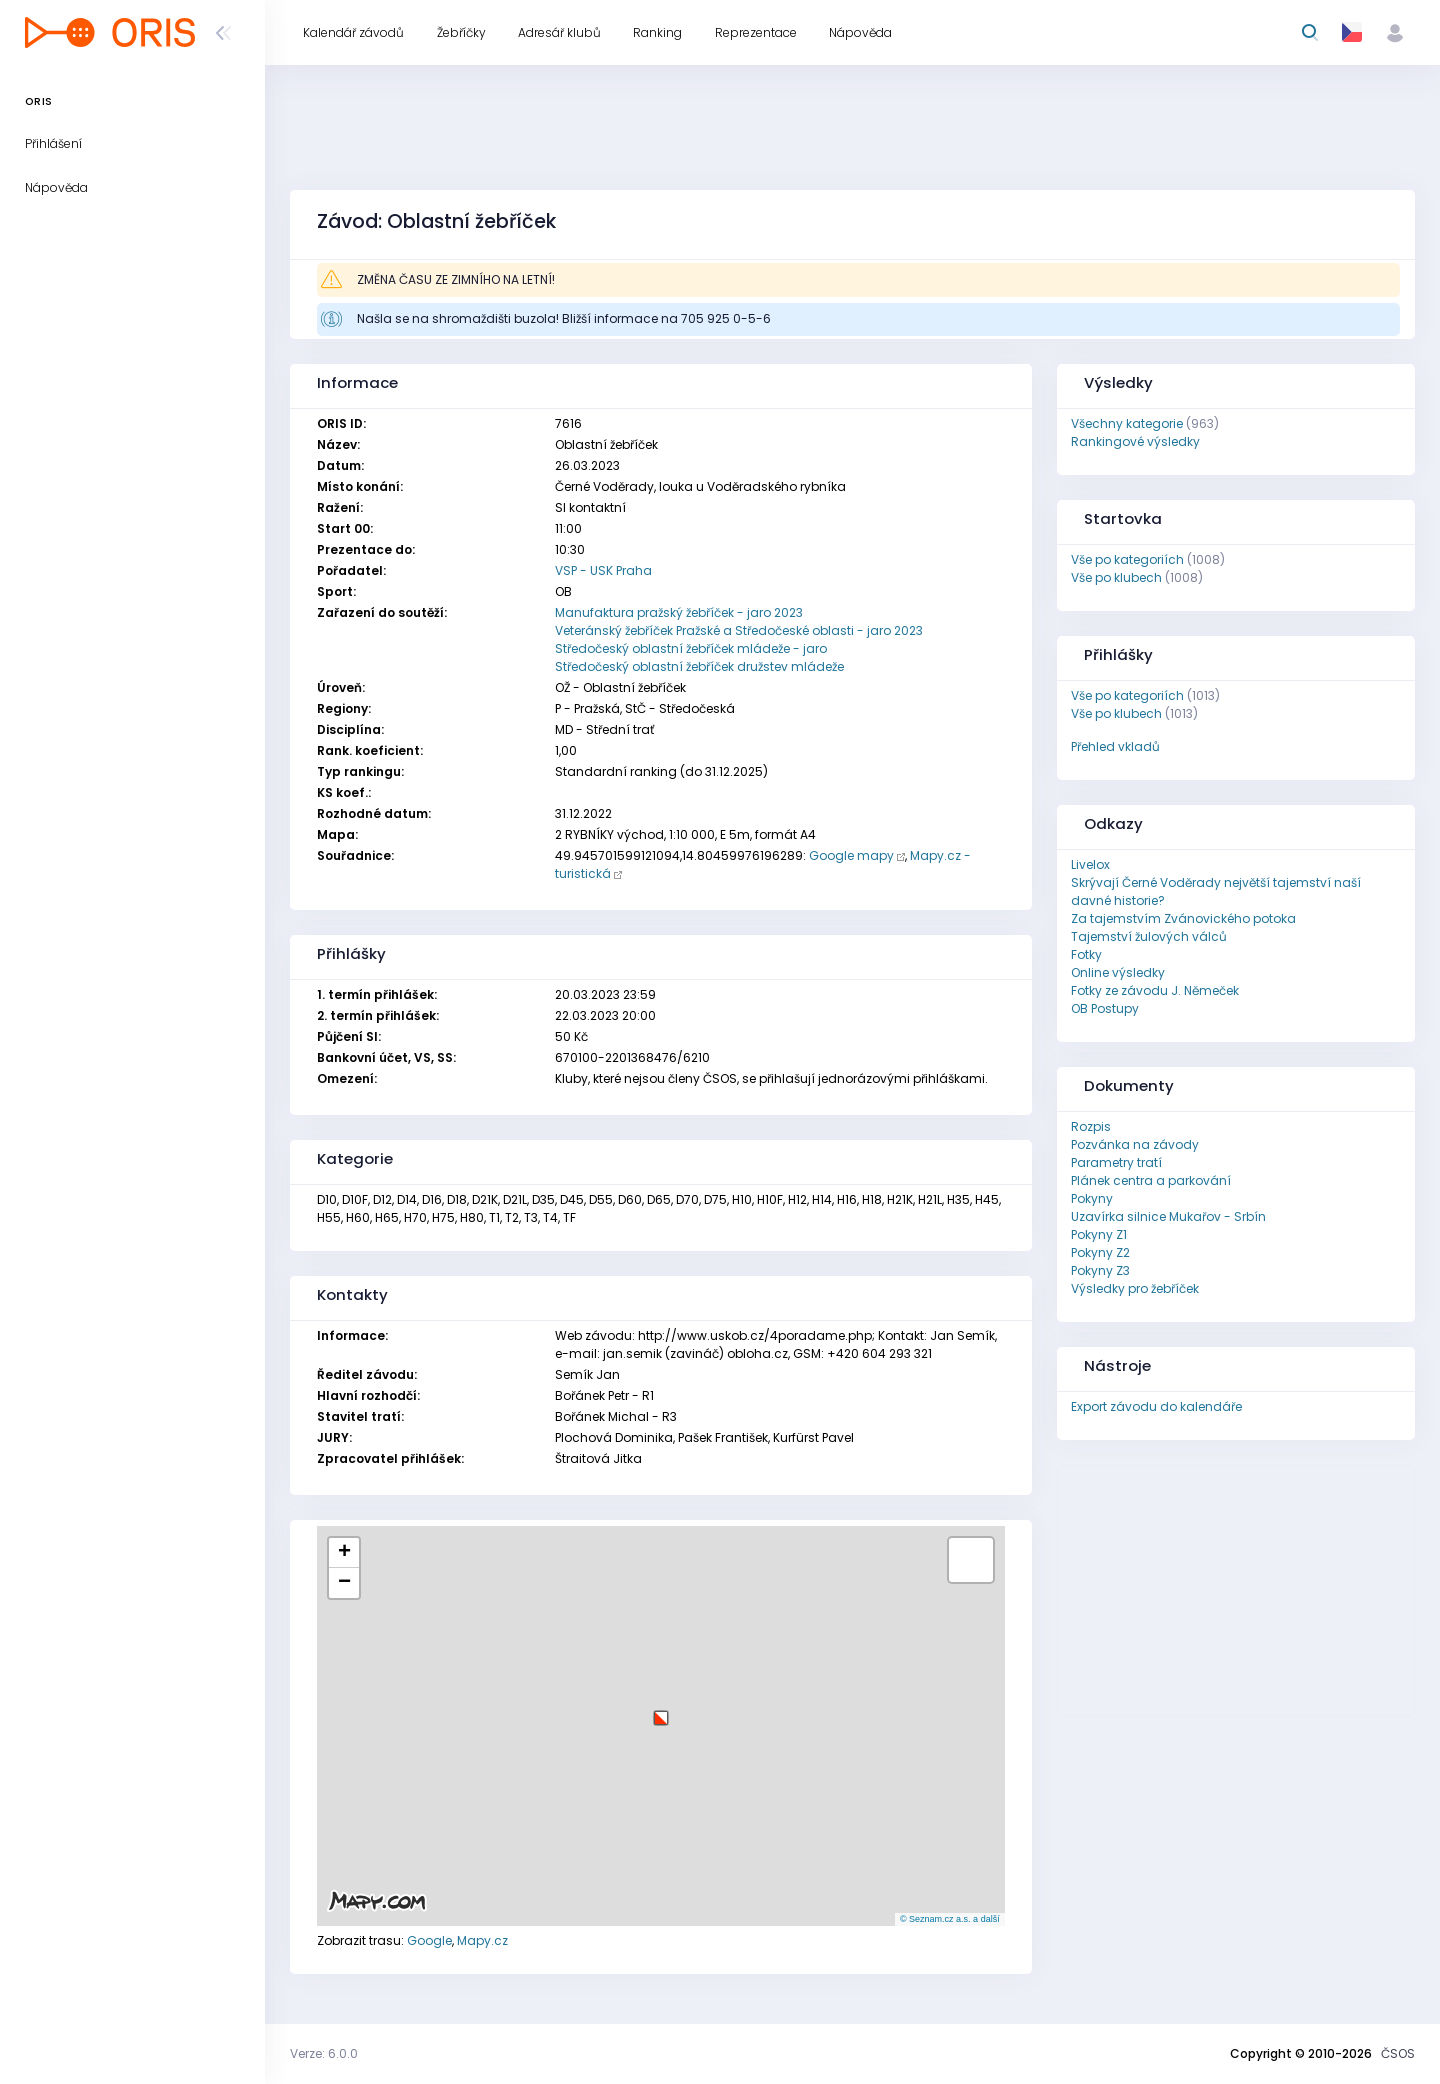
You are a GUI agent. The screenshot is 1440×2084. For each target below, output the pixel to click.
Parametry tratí (1116, 1162)
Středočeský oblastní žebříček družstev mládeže (699, 666)
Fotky (1086, 954)
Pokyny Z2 (1100, 1252)
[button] (661, 1710)
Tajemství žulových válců (1149, 936)
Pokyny (1092, 1198)
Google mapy (851, 855)
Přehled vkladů (1115, 746)
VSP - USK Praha (603, 570)
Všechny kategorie (1127, 423)
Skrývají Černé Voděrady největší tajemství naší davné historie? (1216, 891)
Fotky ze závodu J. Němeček (1155, 990)
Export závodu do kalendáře (1156, 1406)
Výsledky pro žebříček (1135, 1288)
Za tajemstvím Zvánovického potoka (1183, 918)
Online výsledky (1118, 972)
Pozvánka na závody (1135, 1144)
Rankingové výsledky (1135, 441)
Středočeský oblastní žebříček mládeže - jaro (691, 648)
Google (429, 1940)
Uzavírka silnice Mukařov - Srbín (1168, 1216)
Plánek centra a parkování (1151, 1180)
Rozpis (1091, 1126)
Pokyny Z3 (1100, 1270)
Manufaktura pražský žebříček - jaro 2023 (679, 612)
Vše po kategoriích (1127, 559)
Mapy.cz (482, 1940)
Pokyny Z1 (1099, 1234)
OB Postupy (1105, 1008)
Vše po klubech (1116, 577)
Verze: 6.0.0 (324, 2053)
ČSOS (1398, 2053)
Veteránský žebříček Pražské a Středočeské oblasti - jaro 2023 (739, 630)
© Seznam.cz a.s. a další (950, 1919)
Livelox (1090, 864)
